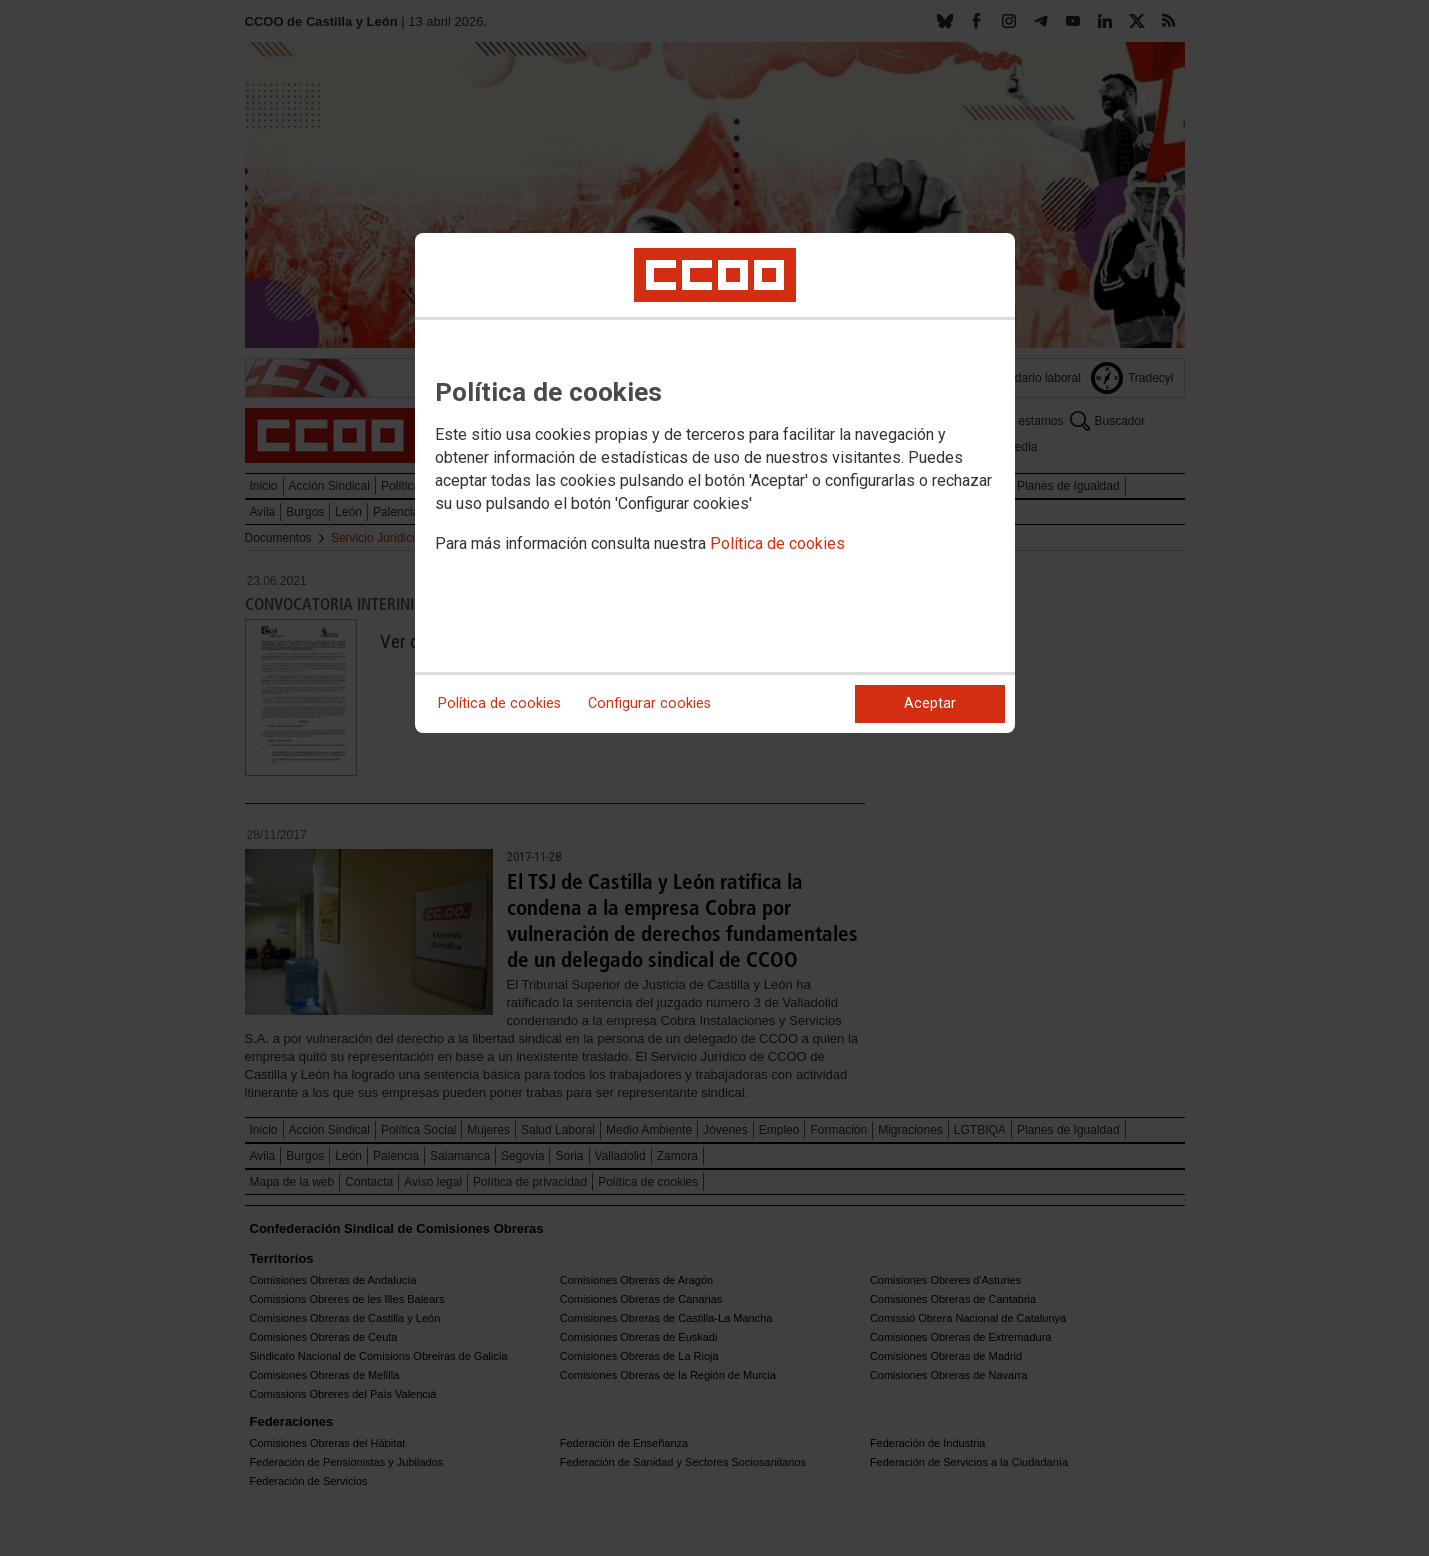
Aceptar (930, 703)
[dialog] (715, 483)
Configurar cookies (649, 703)
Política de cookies (777, 543)
